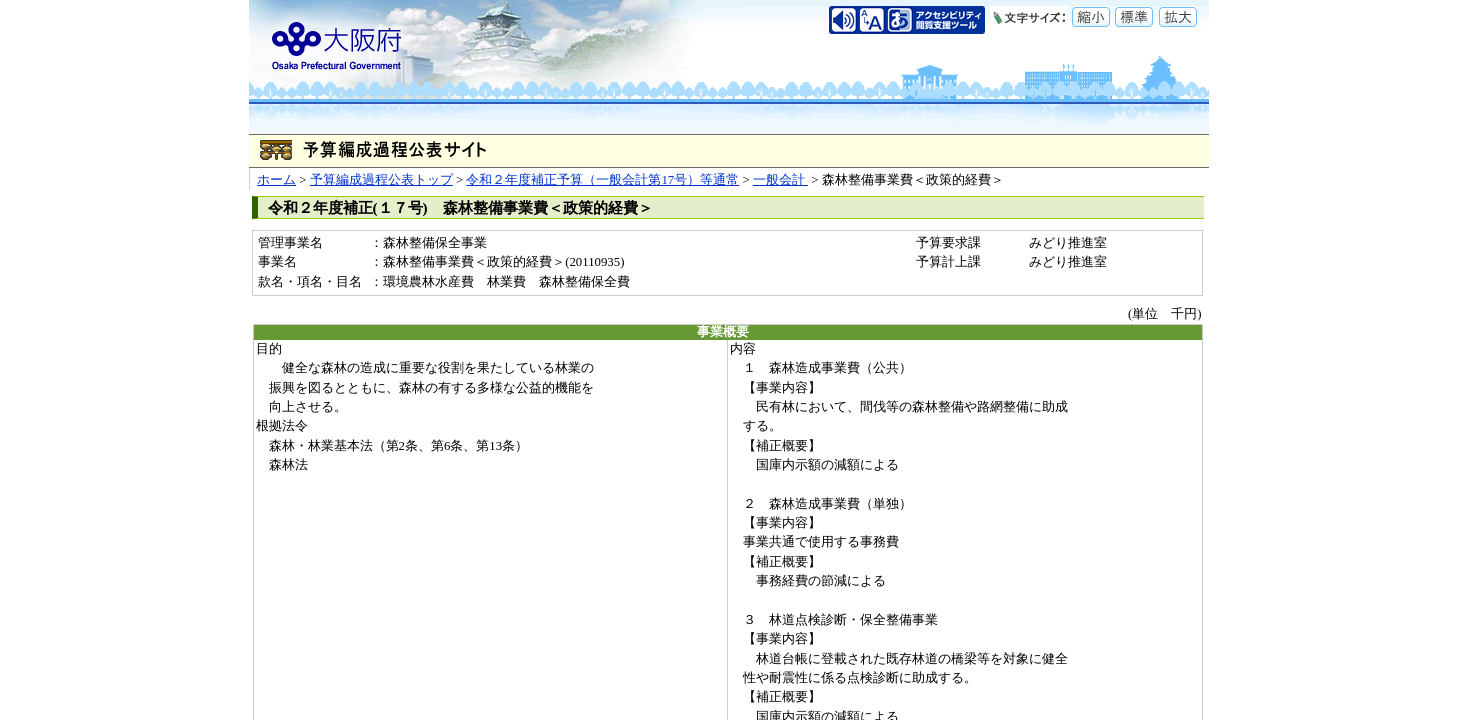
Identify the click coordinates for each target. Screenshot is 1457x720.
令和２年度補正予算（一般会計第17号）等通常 (602, 180)
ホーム (276, 180)
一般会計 (780, 180)
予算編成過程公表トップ (381, 180)
